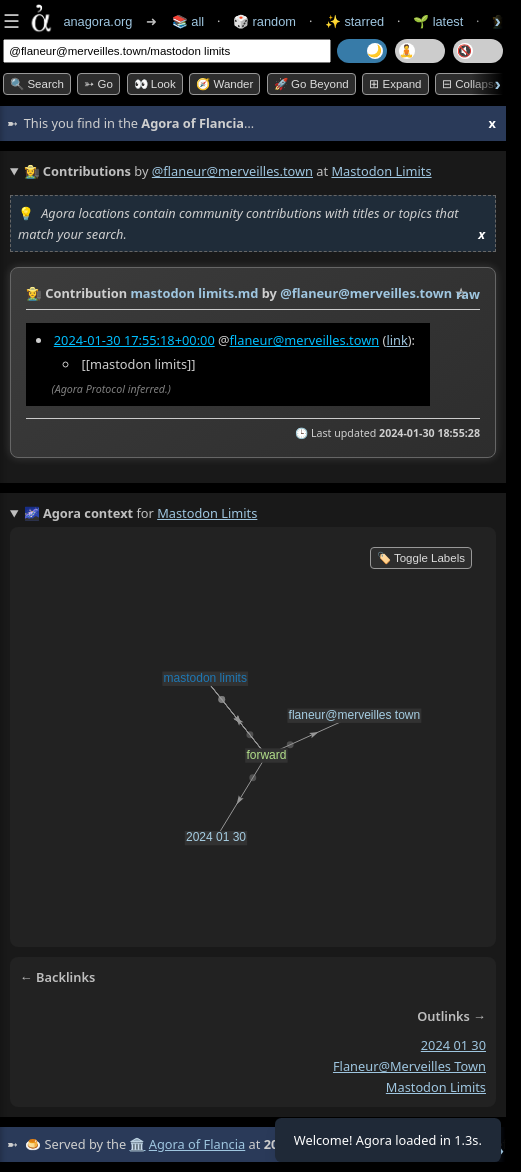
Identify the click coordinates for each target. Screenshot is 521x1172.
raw (468, 294)
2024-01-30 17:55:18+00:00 (134, 340)
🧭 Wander (224, 84)
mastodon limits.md (194, 293)
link (396, 340)
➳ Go (98, 84)
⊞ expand (395, 84)
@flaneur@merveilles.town (232, 171)
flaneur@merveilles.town (305, 340)
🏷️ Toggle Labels (421, 558)
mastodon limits (436, 1087)
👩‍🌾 (34, 293)
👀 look (155, 84)
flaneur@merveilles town (409, 1066)
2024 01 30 (453, 1045)
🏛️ (137, 1144)
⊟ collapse (471, 84)
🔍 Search (37, 84)
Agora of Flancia (197, 1144)
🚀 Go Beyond (311, 84)
